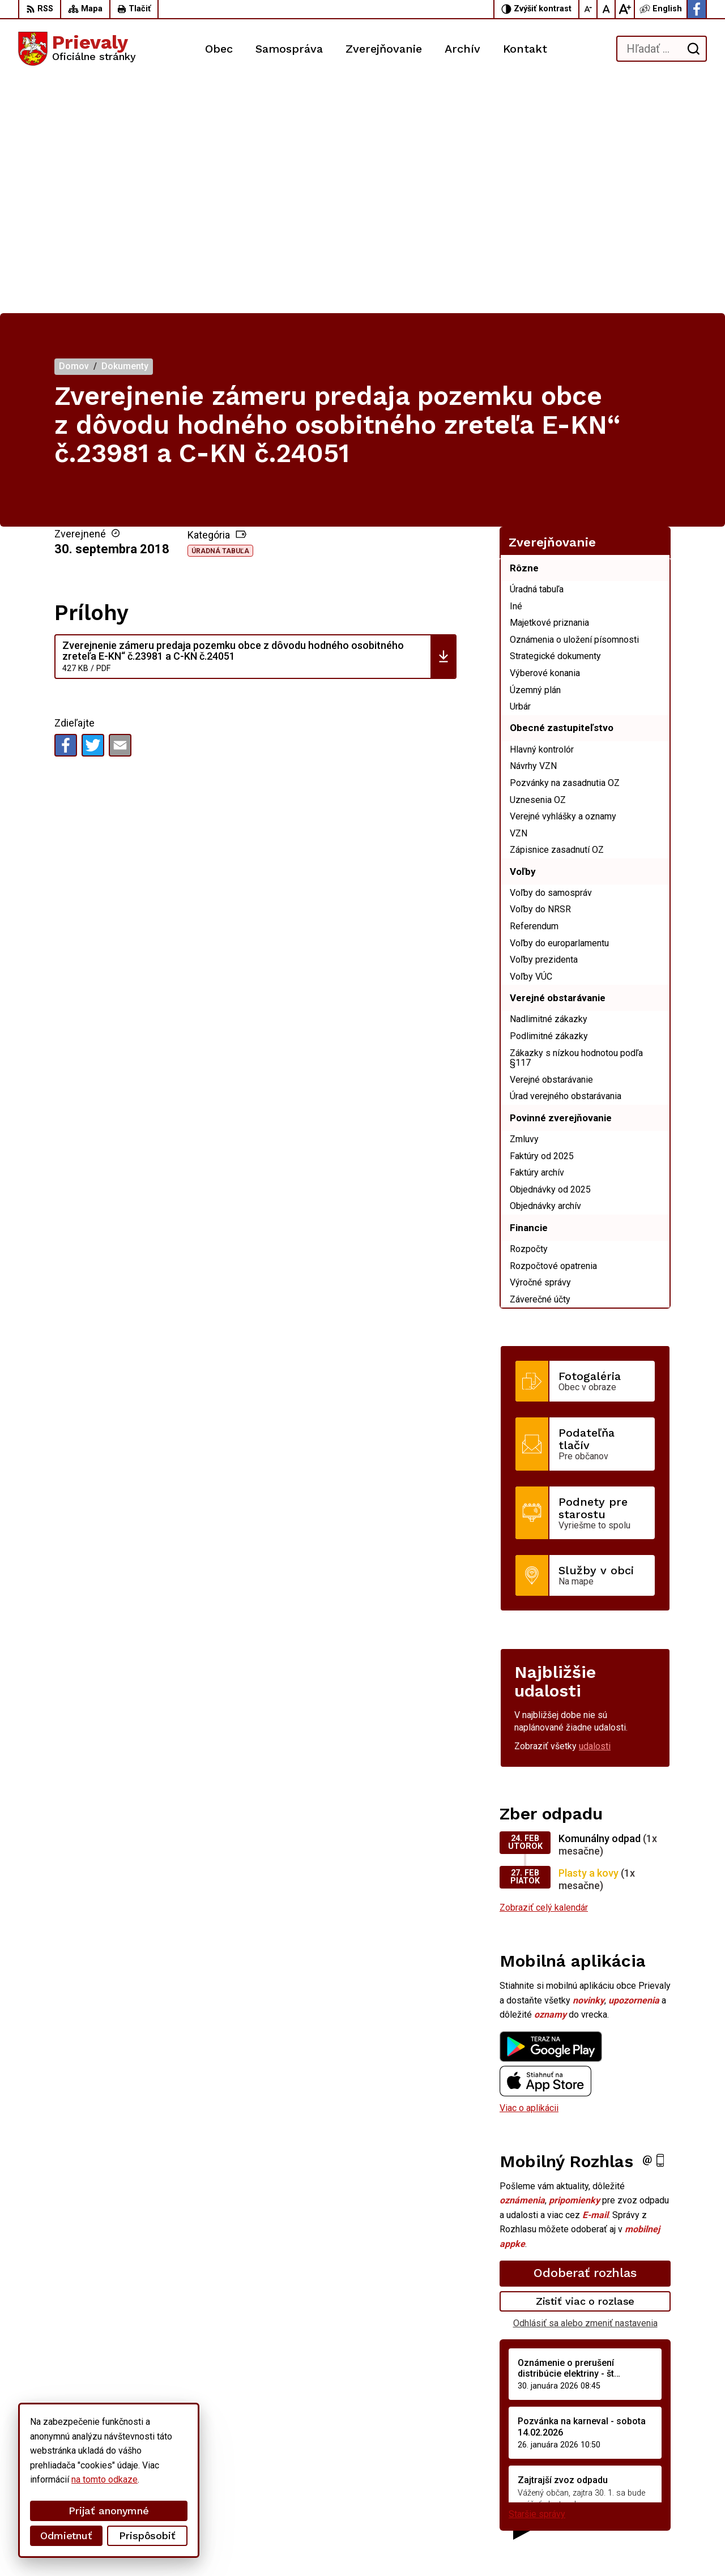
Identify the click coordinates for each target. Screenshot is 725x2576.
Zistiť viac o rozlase (585, 2067)
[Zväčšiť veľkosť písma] (625, 9)
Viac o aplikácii (529, 1874)
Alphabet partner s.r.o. (167, 2546)
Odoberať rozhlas (585, 2039)
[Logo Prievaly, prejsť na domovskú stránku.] (77, 49)
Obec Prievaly (314, 2546)
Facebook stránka (623, 2505)
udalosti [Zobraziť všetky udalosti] (595, 1511)
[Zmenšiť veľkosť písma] (588, 9)
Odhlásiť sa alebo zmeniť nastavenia (585, 2088)
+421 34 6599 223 (625, 2479)
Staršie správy (537, 2280)
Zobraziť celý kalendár (544, 1673)
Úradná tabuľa (220, 317)
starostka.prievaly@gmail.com (647, 2492)
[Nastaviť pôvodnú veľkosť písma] (607, 9)
